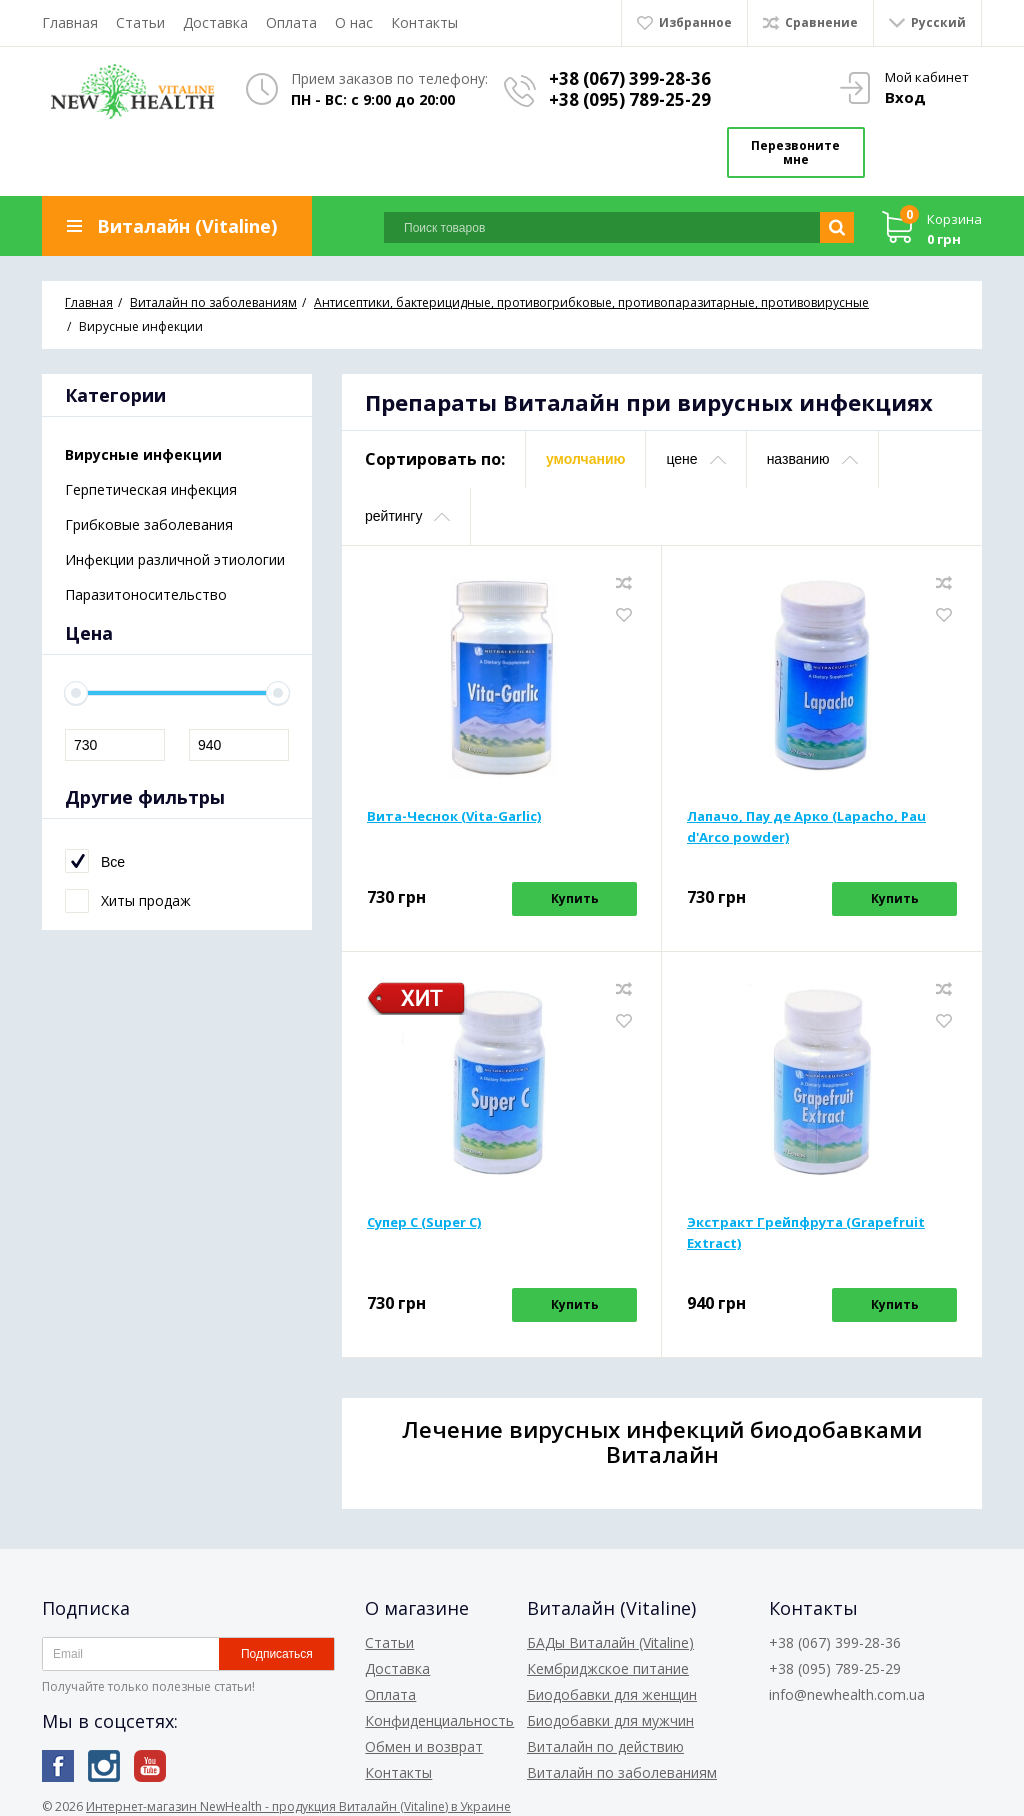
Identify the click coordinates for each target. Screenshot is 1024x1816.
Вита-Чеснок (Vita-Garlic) (454, 807)
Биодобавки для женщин (612, 1684)
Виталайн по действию (605, 1736)
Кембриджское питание (608, 1658)
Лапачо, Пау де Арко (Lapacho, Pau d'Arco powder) (806, 817)
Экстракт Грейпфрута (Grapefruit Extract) (806, 1223)
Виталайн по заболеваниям (622, 1762)
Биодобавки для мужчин (610, 1710)
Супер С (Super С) (424, 1213)
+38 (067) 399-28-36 (634, 78)
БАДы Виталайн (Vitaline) (610, 1632)
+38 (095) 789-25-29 (634, 99)
